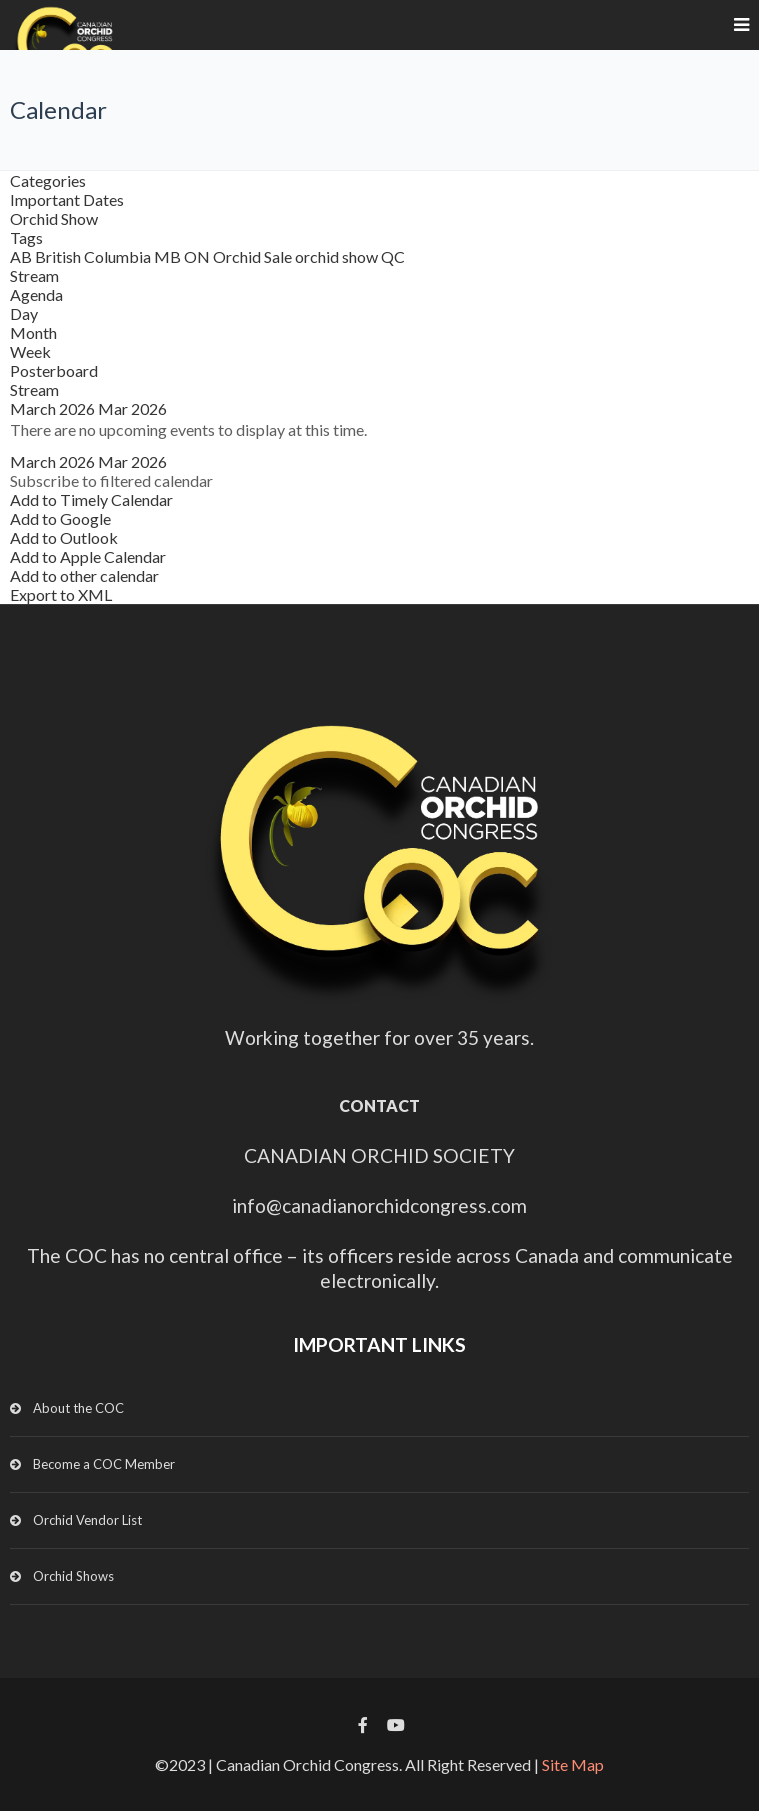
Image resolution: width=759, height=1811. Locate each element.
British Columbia (94, 256)
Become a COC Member (104, 1464)
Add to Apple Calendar (88, 556)
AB (22, 256)
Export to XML (61, 594)
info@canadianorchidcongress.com (379, 1205)
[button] (111, 480)
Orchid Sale (254, 256)
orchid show (338, 256)
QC (393, 256)
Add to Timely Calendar (91, 499)
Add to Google (60, 518)
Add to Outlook (64, 537)
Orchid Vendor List (87, 1520)
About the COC (78, 1408)
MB (169, 256)
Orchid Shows (73, 1576)
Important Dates (67, 199)
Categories (48, 180)
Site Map (573, 1764)
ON (198, 256)
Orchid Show (54, 218)
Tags (26, 237)
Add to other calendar (84, 575)
